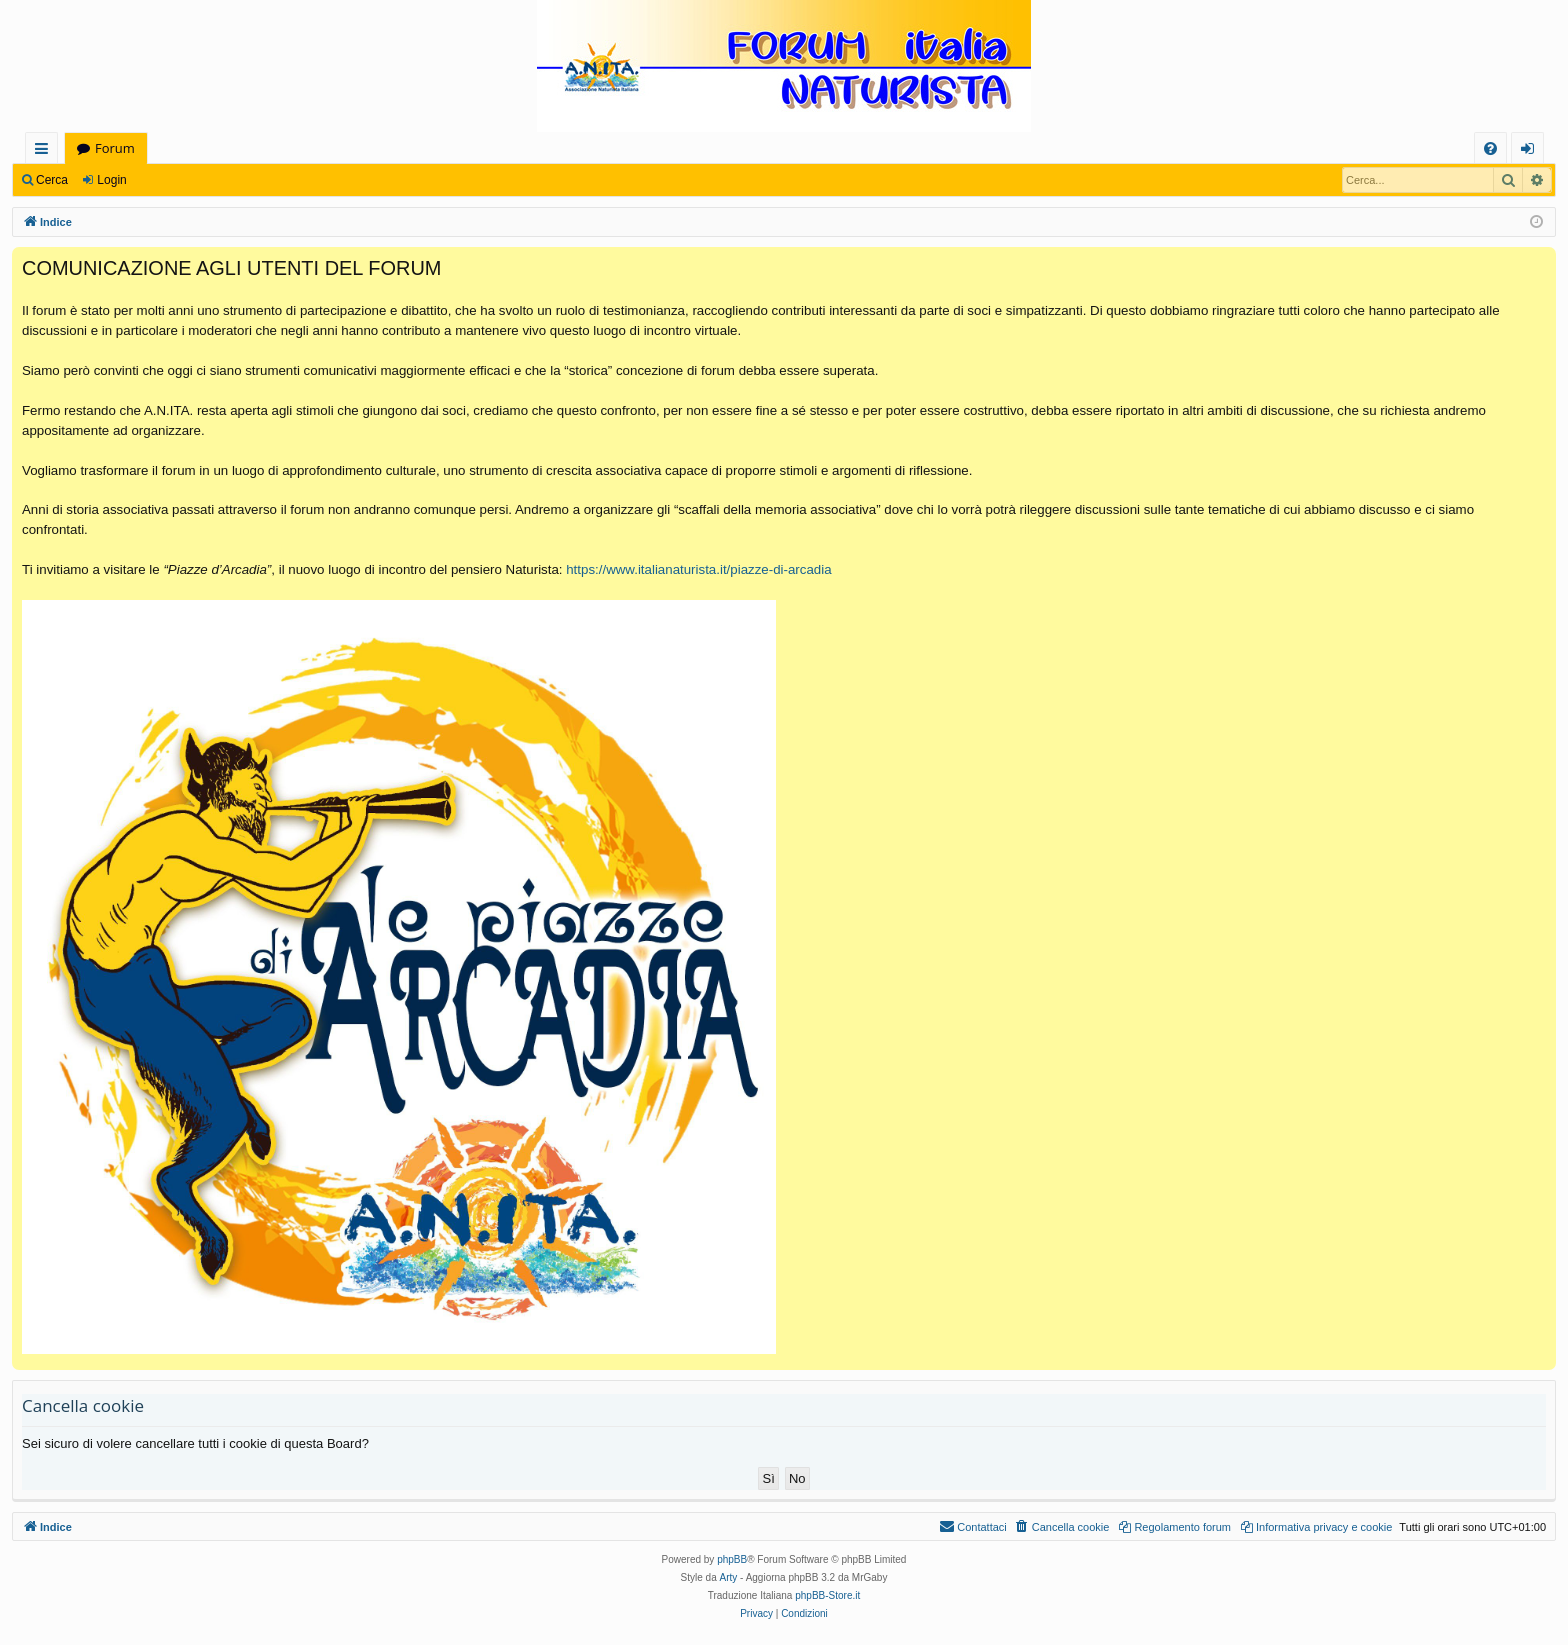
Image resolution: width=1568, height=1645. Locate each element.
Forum (115, 148)
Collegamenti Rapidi (45, 151)
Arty (729, 1577)
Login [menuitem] (1531, 151)
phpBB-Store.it (827, 1595)
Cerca (52, 180)
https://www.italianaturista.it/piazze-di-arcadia (698, 569)
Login (111, 180)
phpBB (732, 1559)
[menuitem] (1490, 148)
